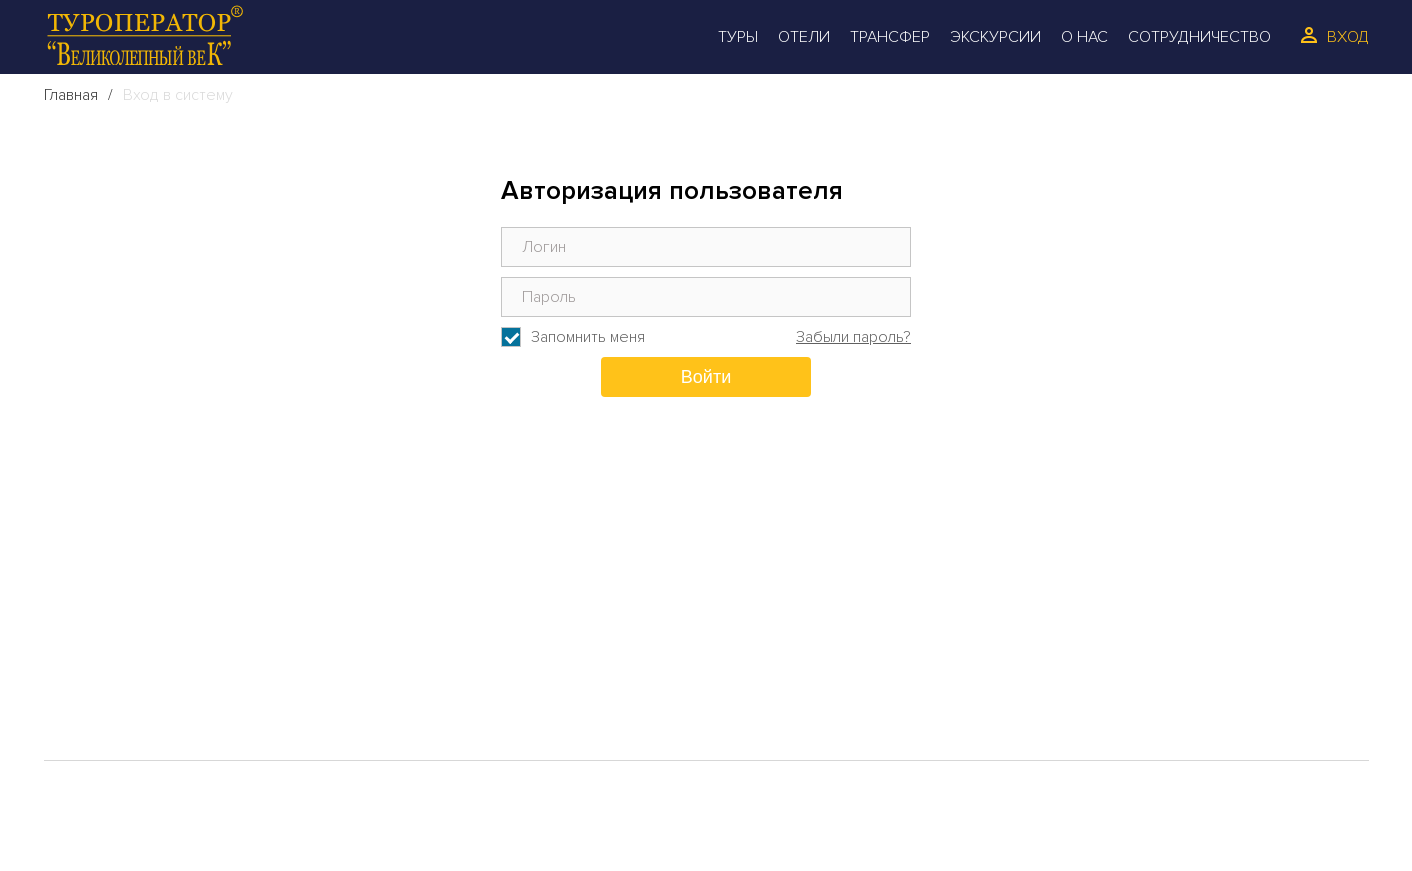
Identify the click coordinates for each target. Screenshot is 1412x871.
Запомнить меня (588, 337)
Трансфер (890, 37)
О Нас (1084, 37)
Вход (1348, 37)
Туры (738, 37)
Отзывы (459, 645)
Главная (71, 95)
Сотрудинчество (505, 677)
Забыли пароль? (853, 337)
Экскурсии (995, 37)
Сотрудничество (1199, 37)
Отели (804, 37)
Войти (706, 377)
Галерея (113, 709)
